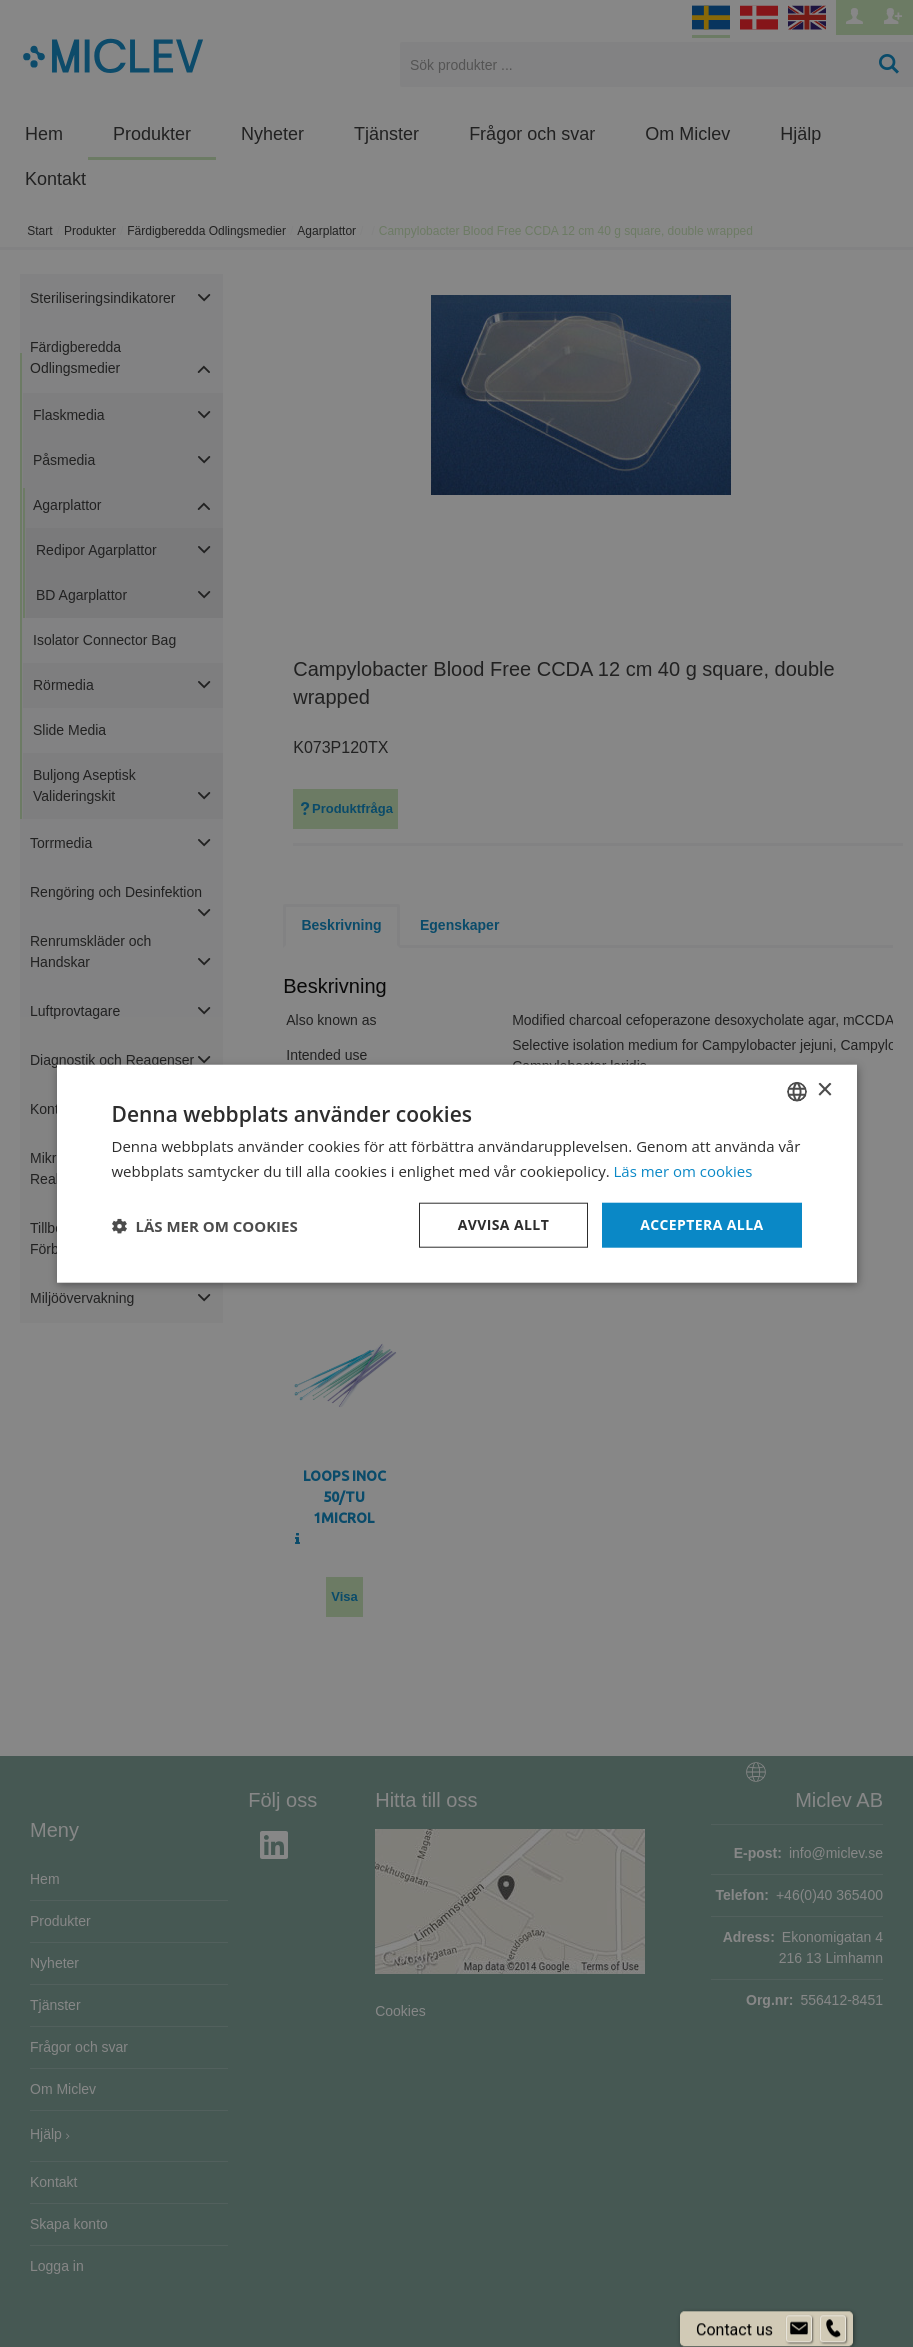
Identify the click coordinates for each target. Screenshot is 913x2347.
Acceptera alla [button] (701, 1224)
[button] (205, 1225)
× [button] (824, 1090)
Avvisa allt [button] (503, 1224)
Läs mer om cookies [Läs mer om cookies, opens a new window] (683, 1170)
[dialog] (456, 1173)
